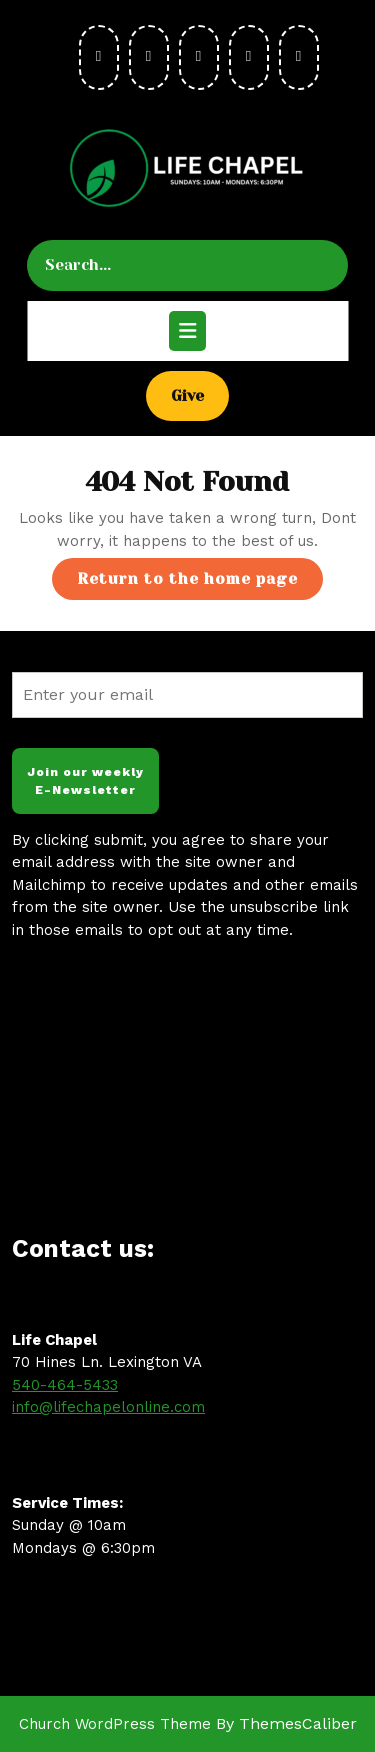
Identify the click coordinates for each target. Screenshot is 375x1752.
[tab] (187, 331)
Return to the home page (200, 583)
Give (200, 394)
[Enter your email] (187, 695)
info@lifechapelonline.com (108, 1407)
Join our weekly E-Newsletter (85, 781)
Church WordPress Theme (115, 1724)
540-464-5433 (65, 1385)
